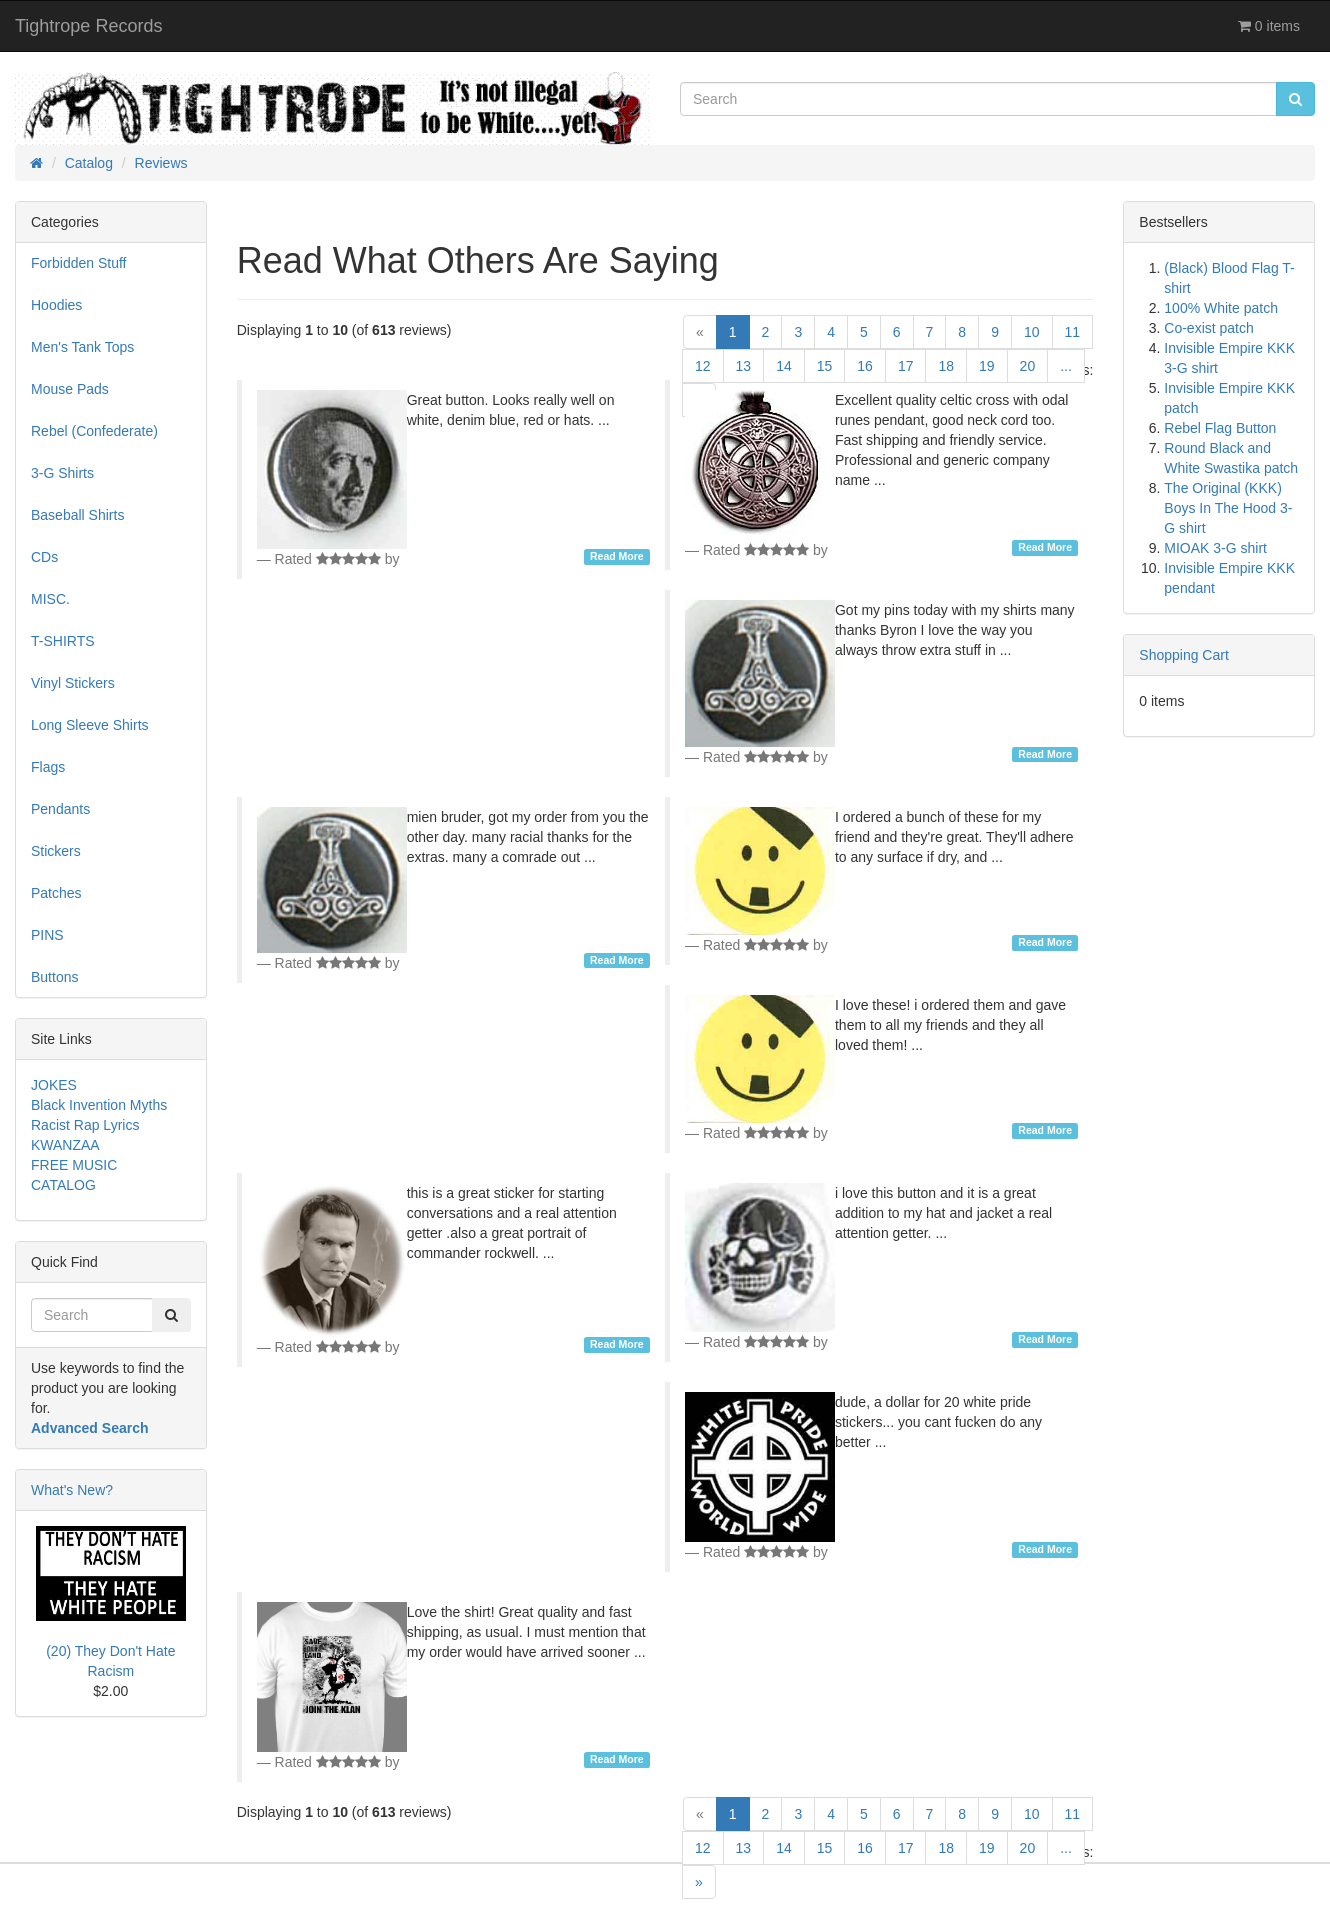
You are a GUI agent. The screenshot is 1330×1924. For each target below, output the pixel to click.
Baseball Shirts (77, 515)
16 (865, 366)
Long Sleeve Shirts (90, 725)
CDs (44, 557)
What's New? (72, 1490)
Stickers (56, 851)
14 (784, 366)
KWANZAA (65, 1145)
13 (744, 366)
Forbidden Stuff (78, 263)
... (1066, 366)
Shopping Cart (1184, 655)
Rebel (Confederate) (94, 431)
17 (906, 366)
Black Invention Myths (99, 1105)
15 (825, 366)
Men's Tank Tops (82, 347)
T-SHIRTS (63, 641)
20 (1028, 366)
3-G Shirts (62, 473)
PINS (47, 935)
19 (987, 366)
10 (1032, 332)
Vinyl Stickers (73, 683)
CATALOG (63, 1185)
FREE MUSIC (74, 1165)
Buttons (54, 977)
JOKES (54, 1085)
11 (1073, 332)
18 (946, 366)
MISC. (50, 599)
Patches (56, 893)
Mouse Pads (70, 389)
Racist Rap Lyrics (85, 1125)
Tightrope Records (88, 26)
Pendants (60, 809)
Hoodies (56, 305)
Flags (48, 767)
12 (703, 366)
